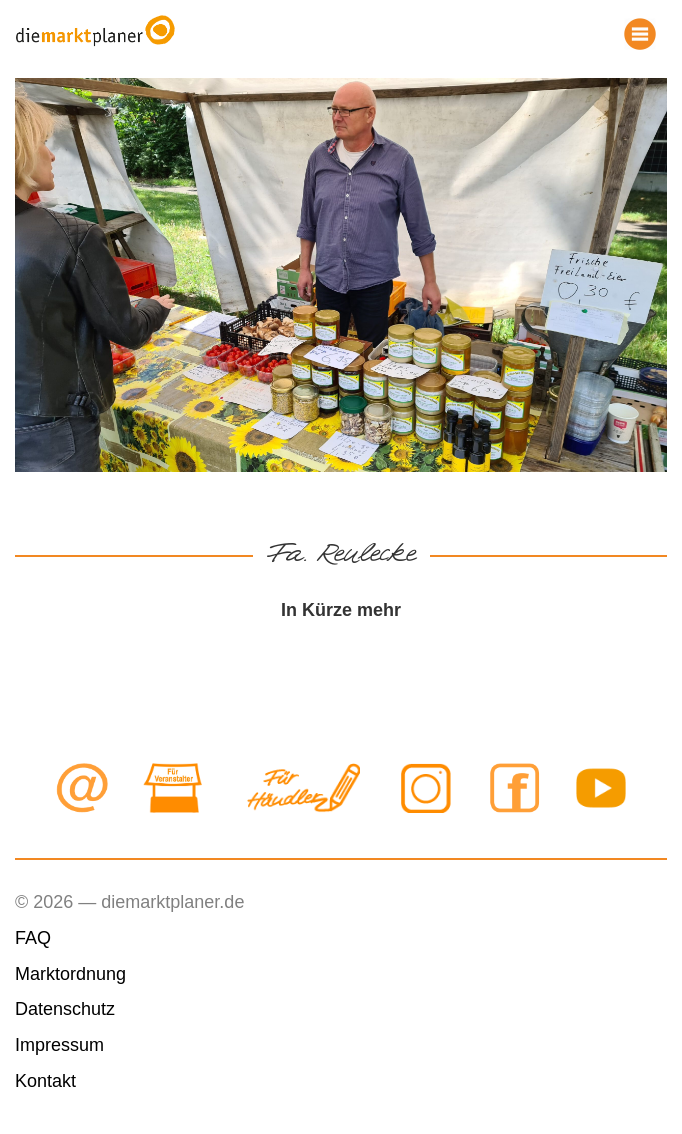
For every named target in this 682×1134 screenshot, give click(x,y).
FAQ (33, 938)
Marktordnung (70, 974)
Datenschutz (65, 1009)
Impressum (59, 1045)
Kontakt (45, 1081)
